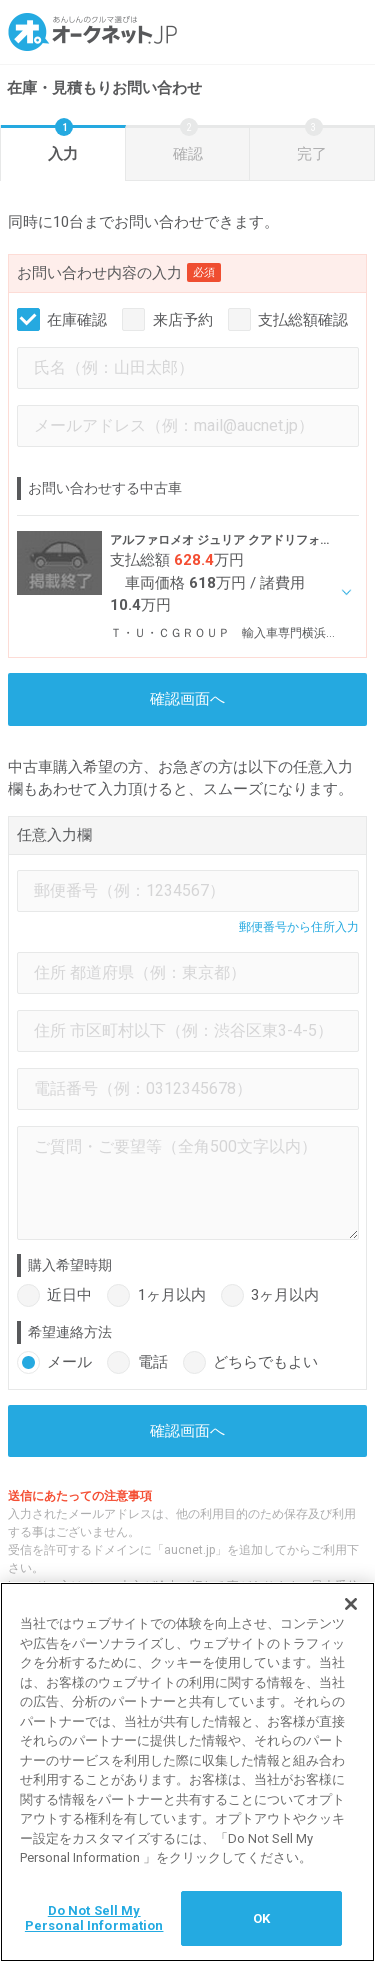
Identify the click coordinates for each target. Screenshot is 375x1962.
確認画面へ (187, 699)
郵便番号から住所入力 (299, 927)
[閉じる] (351, 1605)
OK (261, 1919)
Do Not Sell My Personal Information (94, 1919)
